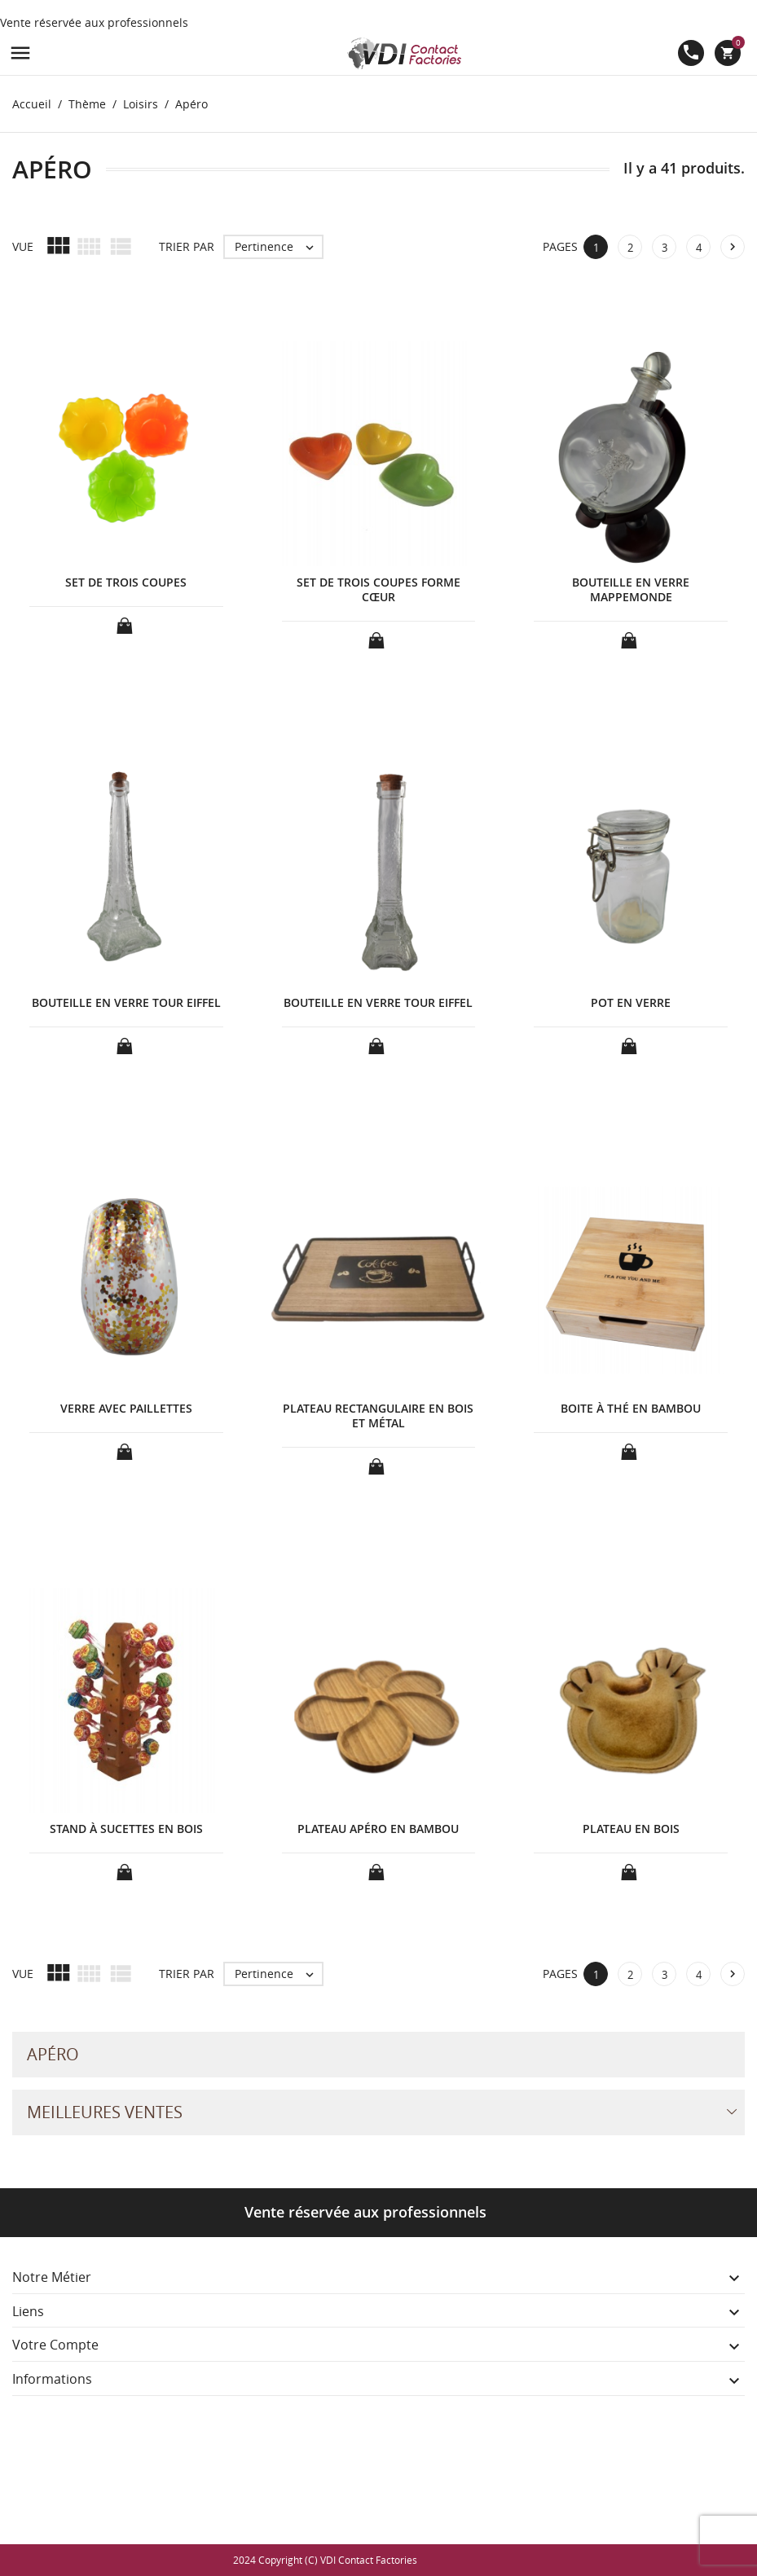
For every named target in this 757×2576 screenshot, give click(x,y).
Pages (560, 246)
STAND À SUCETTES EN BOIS (126, 1828)
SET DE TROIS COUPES (126, 582)
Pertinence (278, 246)
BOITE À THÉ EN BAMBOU (631, 1408)
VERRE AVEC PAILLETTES (126, 1408)
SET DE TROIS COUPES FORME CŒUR (378, 589)
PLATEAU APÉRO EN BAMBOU (378, 1828)
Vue (22, 246)
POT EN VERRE (631, 1002)
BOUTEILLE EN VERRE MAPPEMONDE (630, 589)
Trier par (186, 246)
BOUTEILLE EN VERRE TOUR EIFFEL (126, 1002)
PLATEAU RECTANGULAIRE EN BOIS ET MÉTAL (378, 1415)
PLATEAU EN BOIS (631, 1828)
